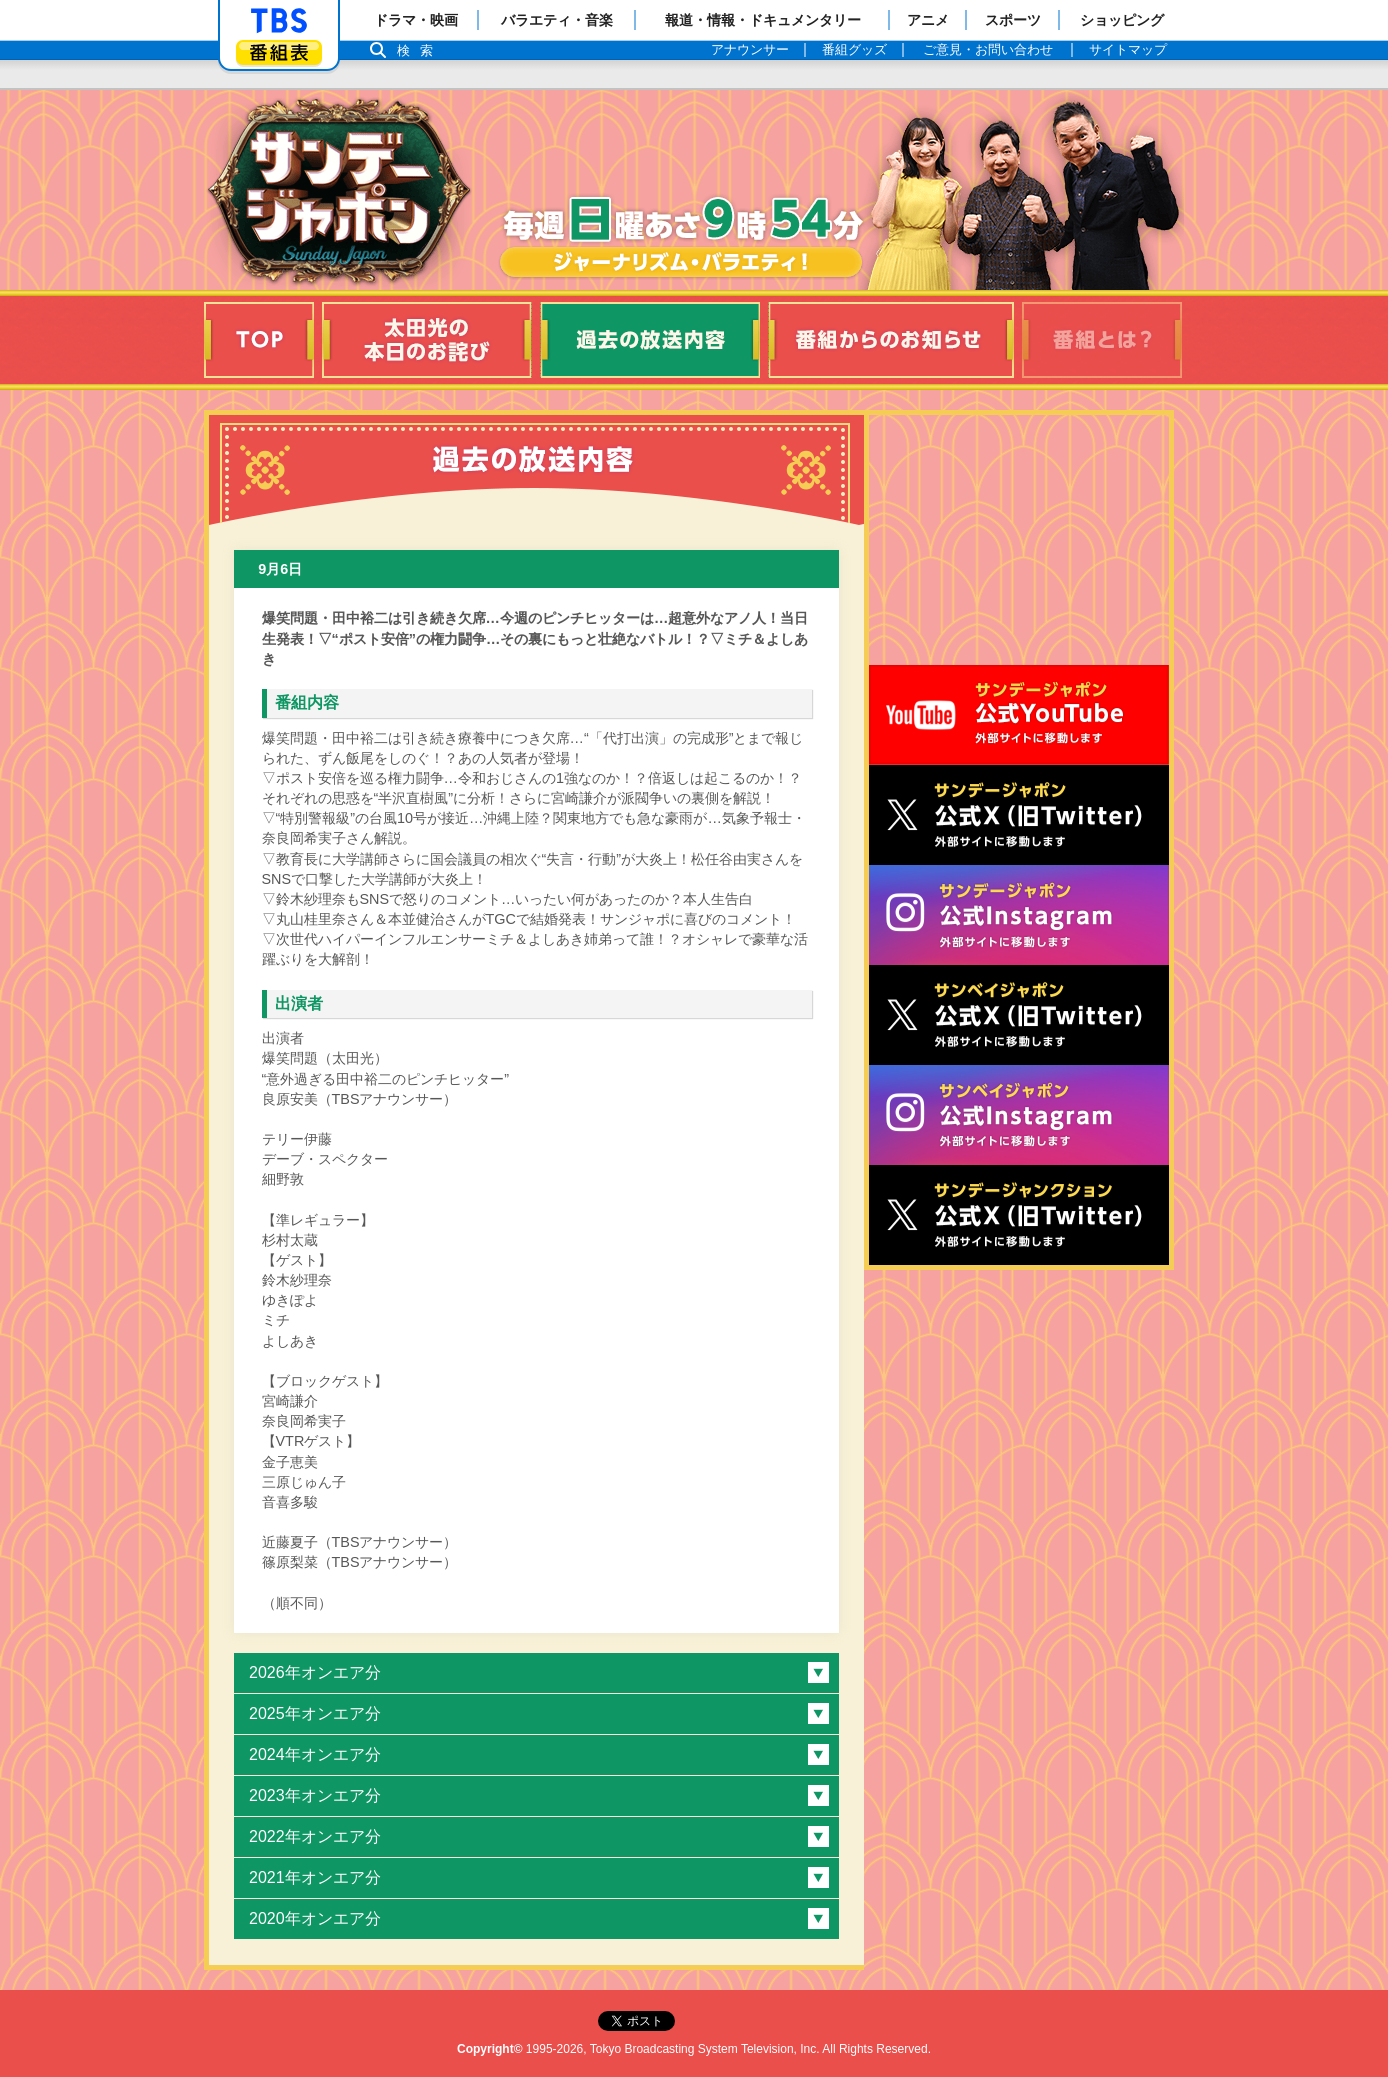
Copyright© (490, 2049)
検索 (420, 50)
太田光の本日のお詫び (427, 340)
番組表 (279, 52)
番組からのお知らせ (891, 340)
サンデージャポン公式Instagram (1019, 915)
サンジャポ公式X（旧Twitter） (1019, 815)
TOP (259, 340)
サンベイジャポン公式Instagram (1019, 1115)
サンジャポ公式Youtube (1019, 715)
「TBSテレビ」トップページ (279, 21)
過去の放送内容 (650, 340)
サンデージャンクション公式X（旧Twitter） (1019, 1215)
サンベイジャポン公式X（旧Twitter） (1019, 1015)
